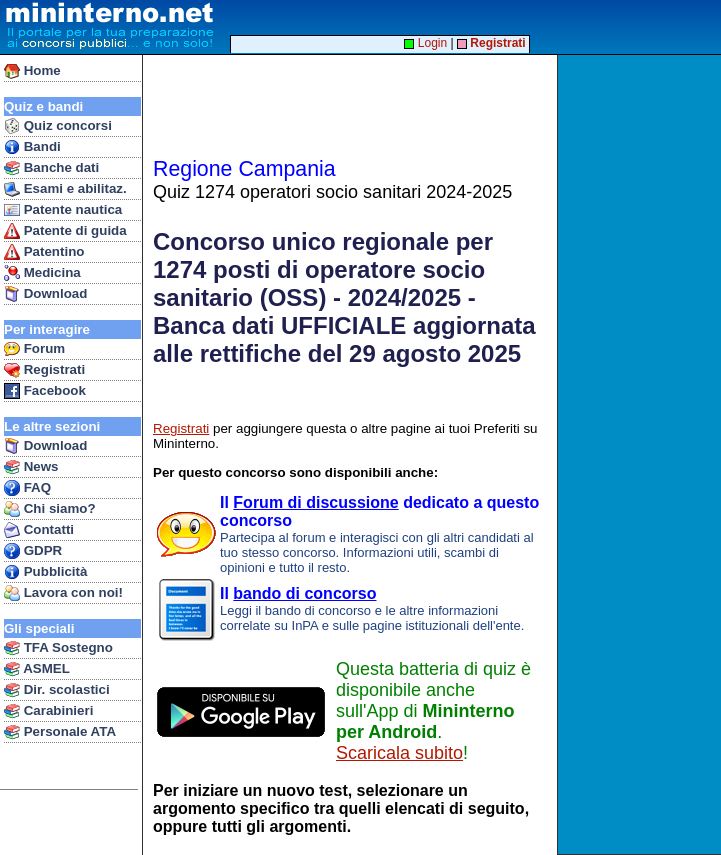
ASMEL (37, 669)
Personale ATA (60, 732)
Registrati (44, 370)
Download (45, 294)
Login (425, 43)
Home (32, 71)
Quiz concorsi (58, 126)
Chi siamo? (50, 509)
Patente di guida (65, 231)
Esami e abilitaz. (65, 189)
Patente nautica (63, 210)
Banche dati (51, 168)
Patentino (44, 252)
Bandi (32, 147)
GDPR (33, 551)
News (31, 467)
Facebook (45, 391)
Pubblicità (45, 572)
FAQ (27, 488)
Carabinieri (48, 711)
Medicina (42, 273)
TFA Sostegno (58, 648)
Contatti (39, 530)
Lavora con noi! (63, 593)
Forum (34, 349)
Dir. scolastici (57, 690)
